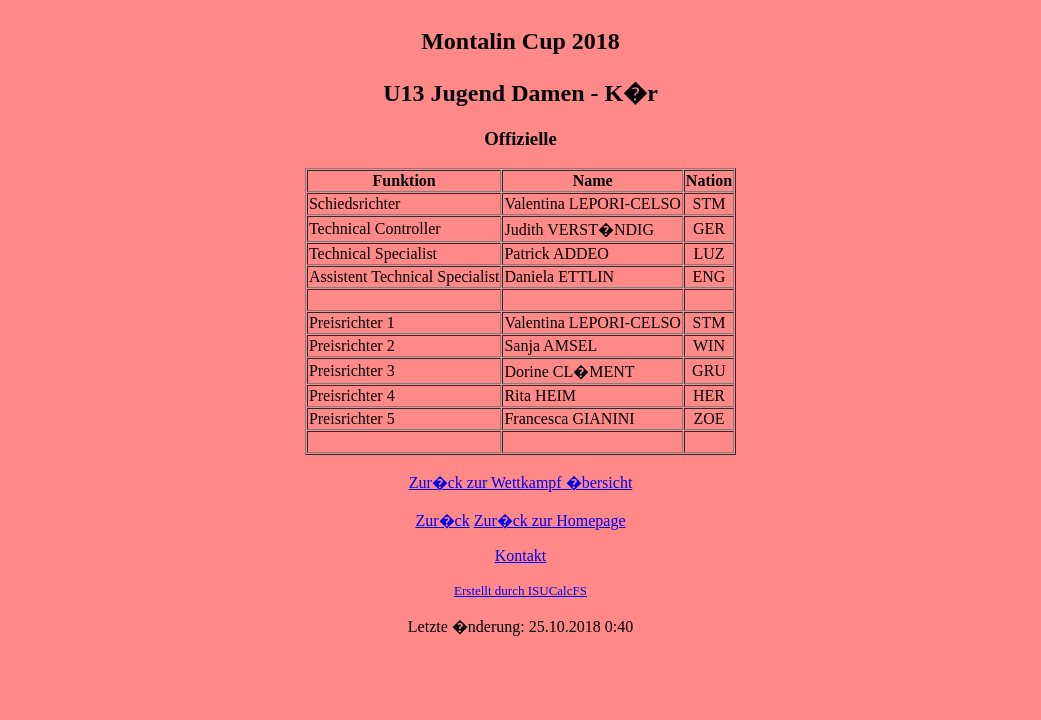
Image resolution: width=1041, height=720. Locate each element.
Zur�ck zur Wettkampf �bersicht (521, 482)
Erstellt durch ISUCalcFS (520, 590)
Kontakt (521, 555)
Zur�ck (442, 520)
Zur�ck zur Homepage (550, 520)
